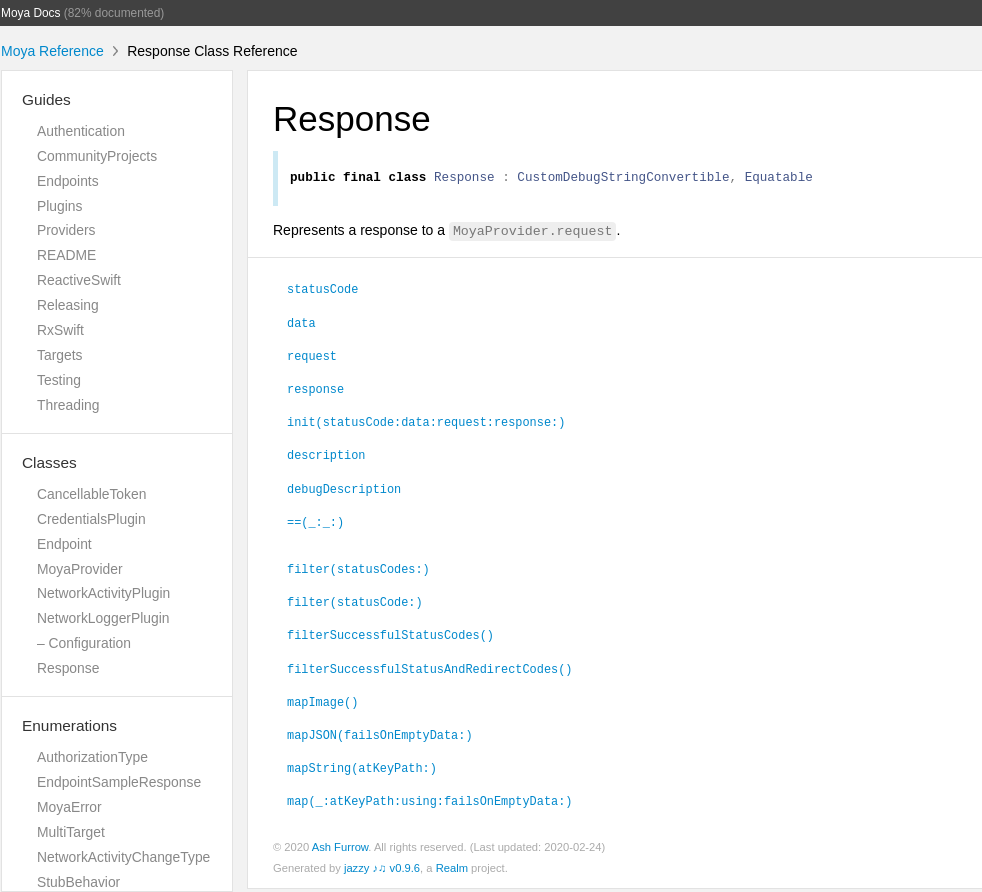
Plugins (59, 206)
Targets (59, 355)
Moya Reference (52, 51)
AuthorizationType (92, 757)
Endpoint (64, 544)
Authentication (81, 131)
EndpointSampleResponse (119, 782)
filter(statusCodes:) (358, 571)
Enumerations (69, 725)
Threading (68, 405)
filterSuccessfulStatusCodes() (390, 637)
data (301, 325)
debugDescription (344, 491)
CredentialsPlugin (91, 519)
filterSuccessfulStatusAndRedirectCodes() (429, 671)
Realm (452, 871)
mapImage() (322, 704)
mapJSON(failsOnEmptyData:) (380, 737)
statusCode (322, 291)
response (315, 391)
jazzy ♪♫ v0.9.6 (382, 871)
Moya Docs (30, 13)
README (66, 255)
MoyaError (69, 807)
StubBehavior (78, 882)
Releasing (68, 305)
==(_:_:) (315, 524)
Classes (49, 462)
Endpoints (68, 181)
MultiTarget (71, 832)
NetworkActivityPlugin (103, 593)
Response (68, 668)
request (312, 358)
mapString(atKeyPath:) (362, 770)
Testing (59, 380)
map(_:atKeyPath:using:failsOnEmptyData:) (429, 803)
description (326, 457)
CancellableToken (91, 494)
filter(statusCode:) (355, 604)
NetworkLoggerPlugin (103, 618)
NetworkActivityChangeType (123, 857)
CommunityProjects (97, 156)
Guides (46, 99)
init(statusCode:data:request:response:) (426, 424)
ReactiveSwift (79, 280)
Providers (66, 230)
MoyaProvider (80, 569)
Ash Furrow (340, 850)
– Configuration (84, 643)
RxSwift (60, 330)
